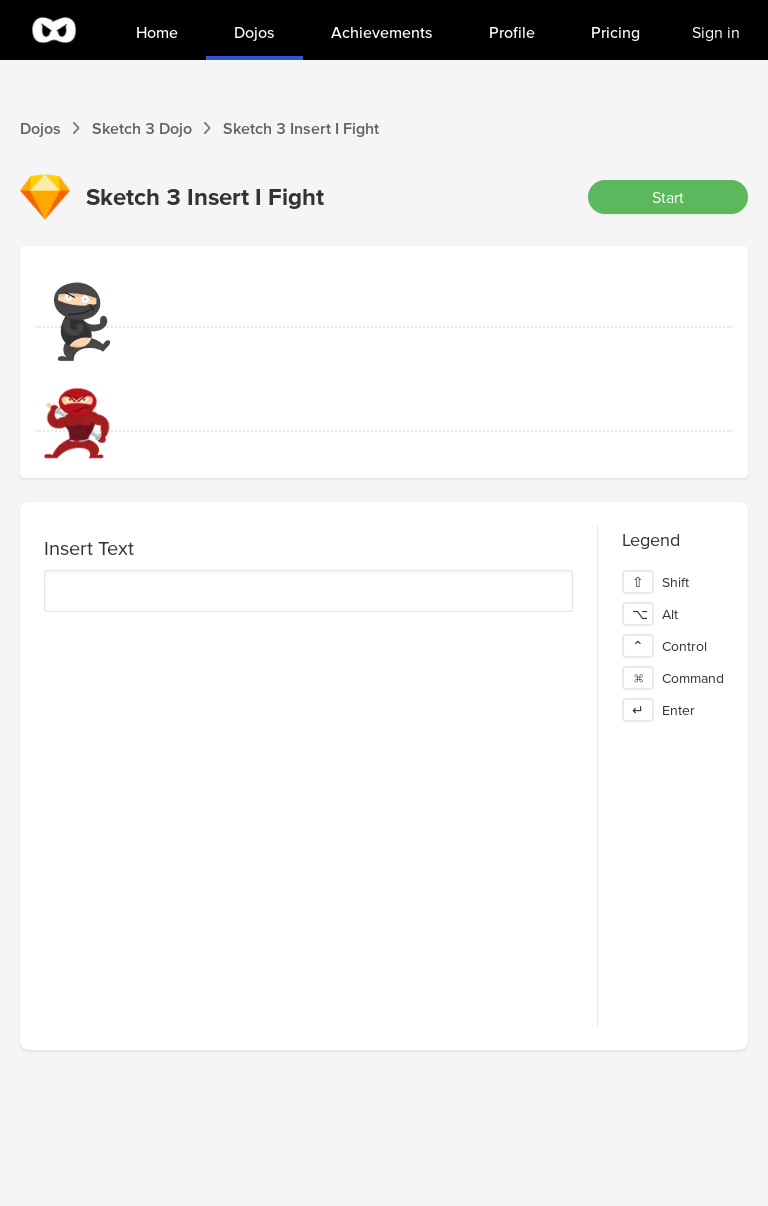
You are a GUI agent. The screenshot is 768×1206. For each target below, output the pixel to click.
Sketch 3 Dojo (142, 128)
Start (668, 197)
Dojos (40, 128)
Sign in (716, 32)
